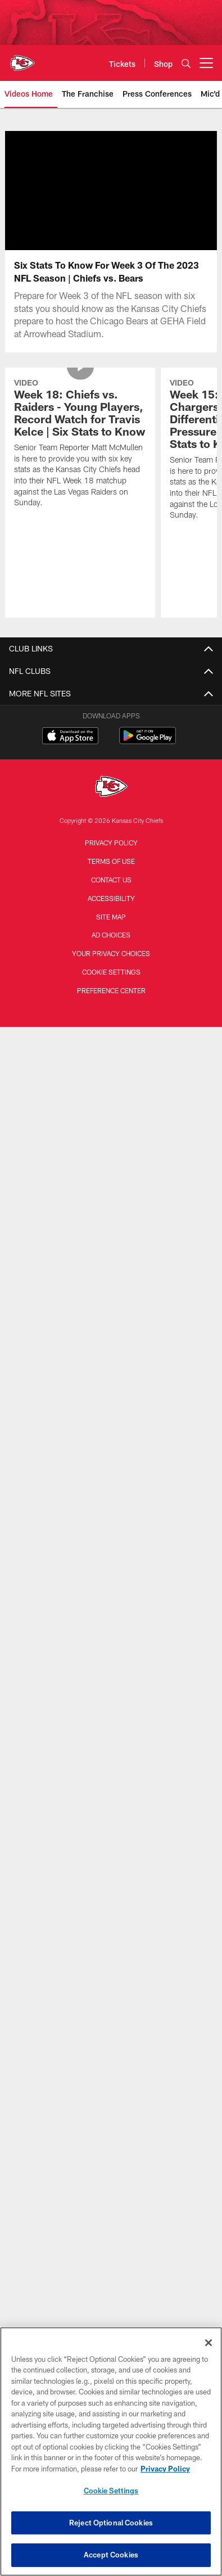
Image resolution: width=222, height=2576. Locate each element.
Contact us (111, 880)
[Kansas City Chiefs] (111, 787)
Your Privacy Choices (111, 953)
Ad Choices (111, 935)
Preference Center (111, 990)
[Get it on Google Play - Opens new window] (147, 741)
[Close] (208, 2342)
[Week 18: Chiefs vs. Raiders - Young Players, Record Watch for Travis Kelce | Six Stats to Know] (80, 445)
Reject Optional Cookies (111, 2522)
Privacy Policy (111, 842)
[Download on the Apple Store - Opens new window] (70, 736)
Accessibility (111, 898)
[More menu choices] (206, 62)
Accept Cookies (111, 2554)
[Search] (186, 63)
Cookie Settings (111, 972)
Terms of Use (111, 861)
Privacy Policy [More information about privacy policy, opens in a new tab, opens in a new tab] (165, 2468)
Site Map (111, 917)
